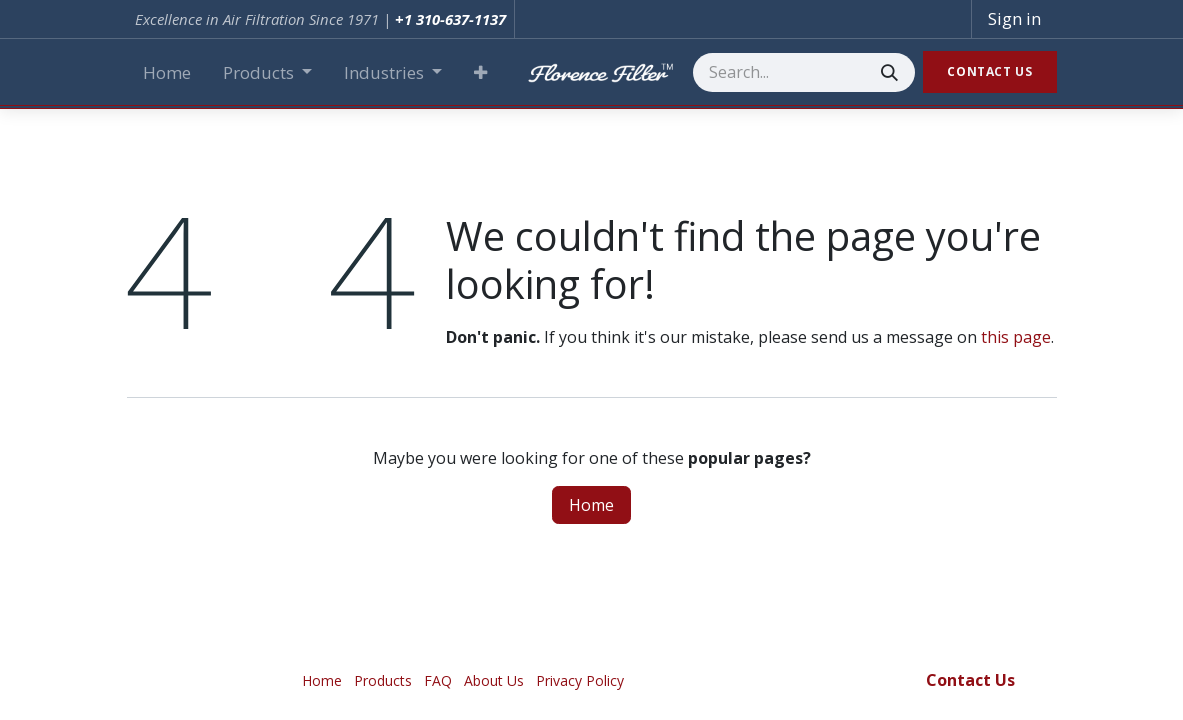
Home (591, 505)
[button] (480, 73)
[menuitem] (167, 73)
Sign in (1014, 18)
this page (1016, 337)
